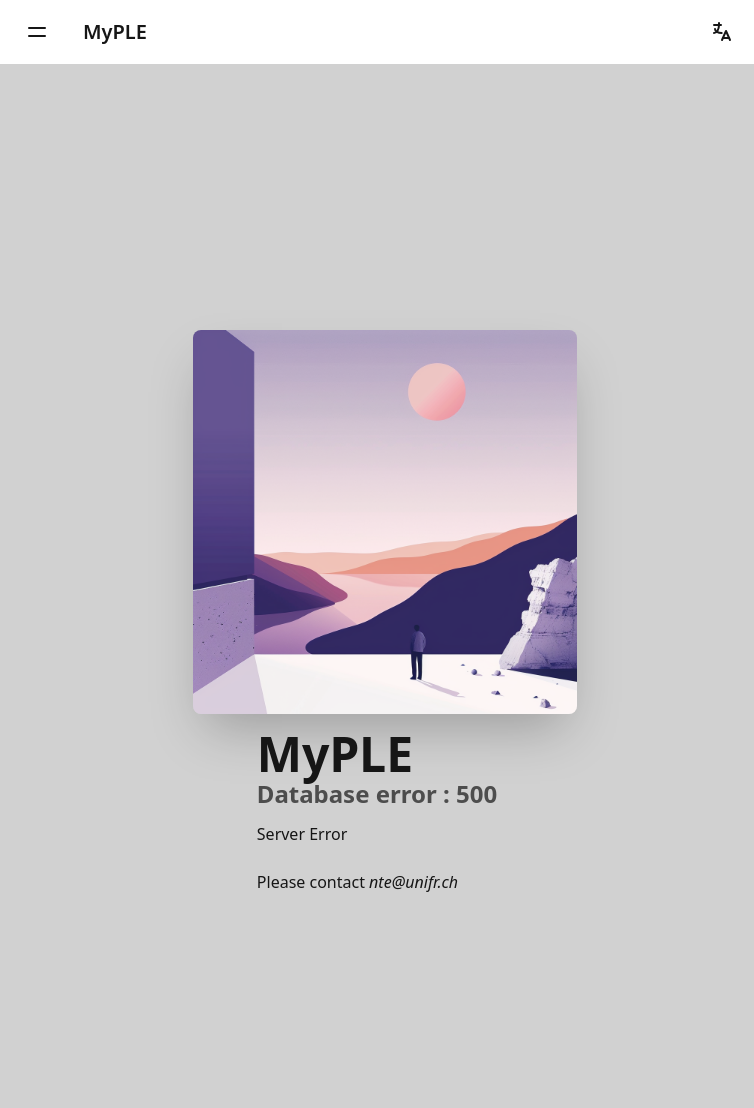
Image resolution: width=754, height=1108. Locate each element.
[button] (37, 32)
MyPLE (115, 31)
